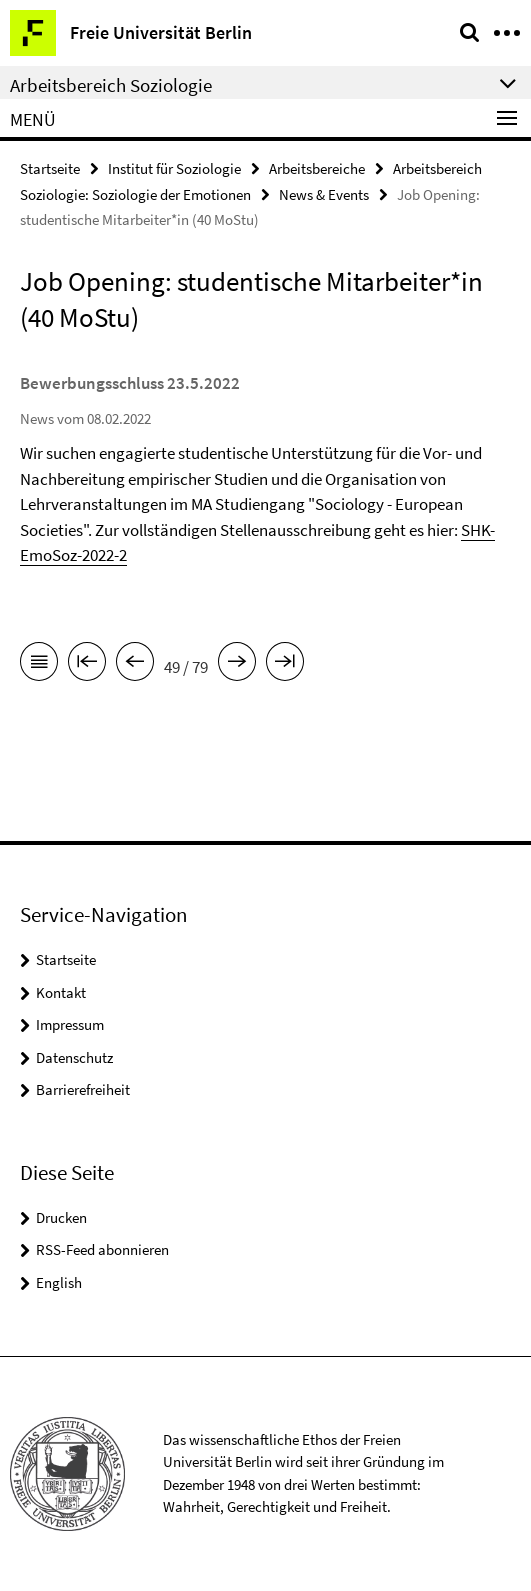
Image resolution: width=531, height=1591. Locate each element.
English (59, 1282)
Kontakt (61, 992)
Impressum (70, 1024)
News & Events (324, 194)
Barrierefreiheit (83, 1089)
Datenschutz (74, 1057)
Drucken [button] (61, 1217)
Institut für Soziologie (174, 168)
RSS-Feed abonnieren (102, 1249)
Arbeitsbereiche (317, 168)
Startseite (50, 168)
